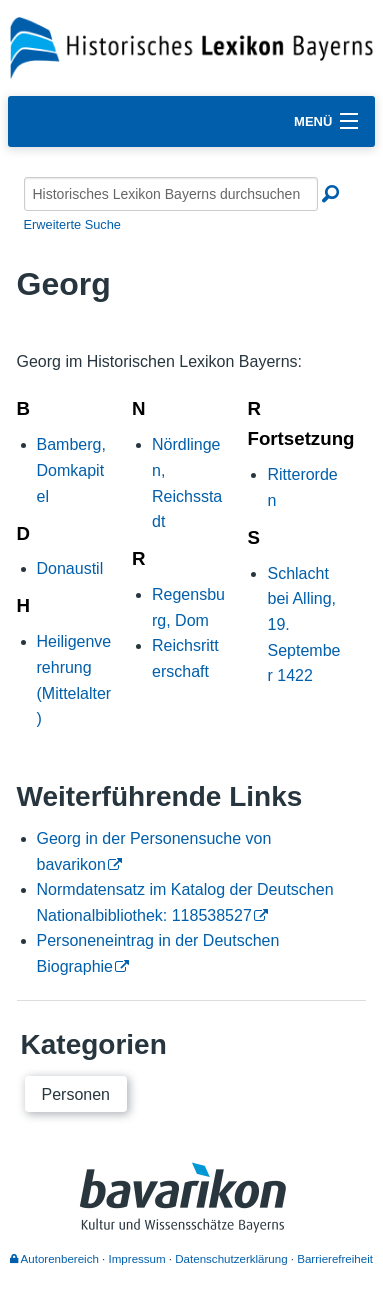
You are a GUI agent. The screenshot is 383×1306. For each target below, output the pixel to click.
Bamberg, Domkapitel (71, 470)
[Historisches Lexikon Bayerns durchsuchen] (171, 194)
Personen (76, 1094)
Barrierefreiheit (335, 1259)
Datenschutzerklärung (231, 1259)
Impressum (137, 1259)
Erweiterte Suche (72, 224)
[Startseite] (191, 46)
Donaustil (70, 568)
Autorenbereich (54, 1259)
